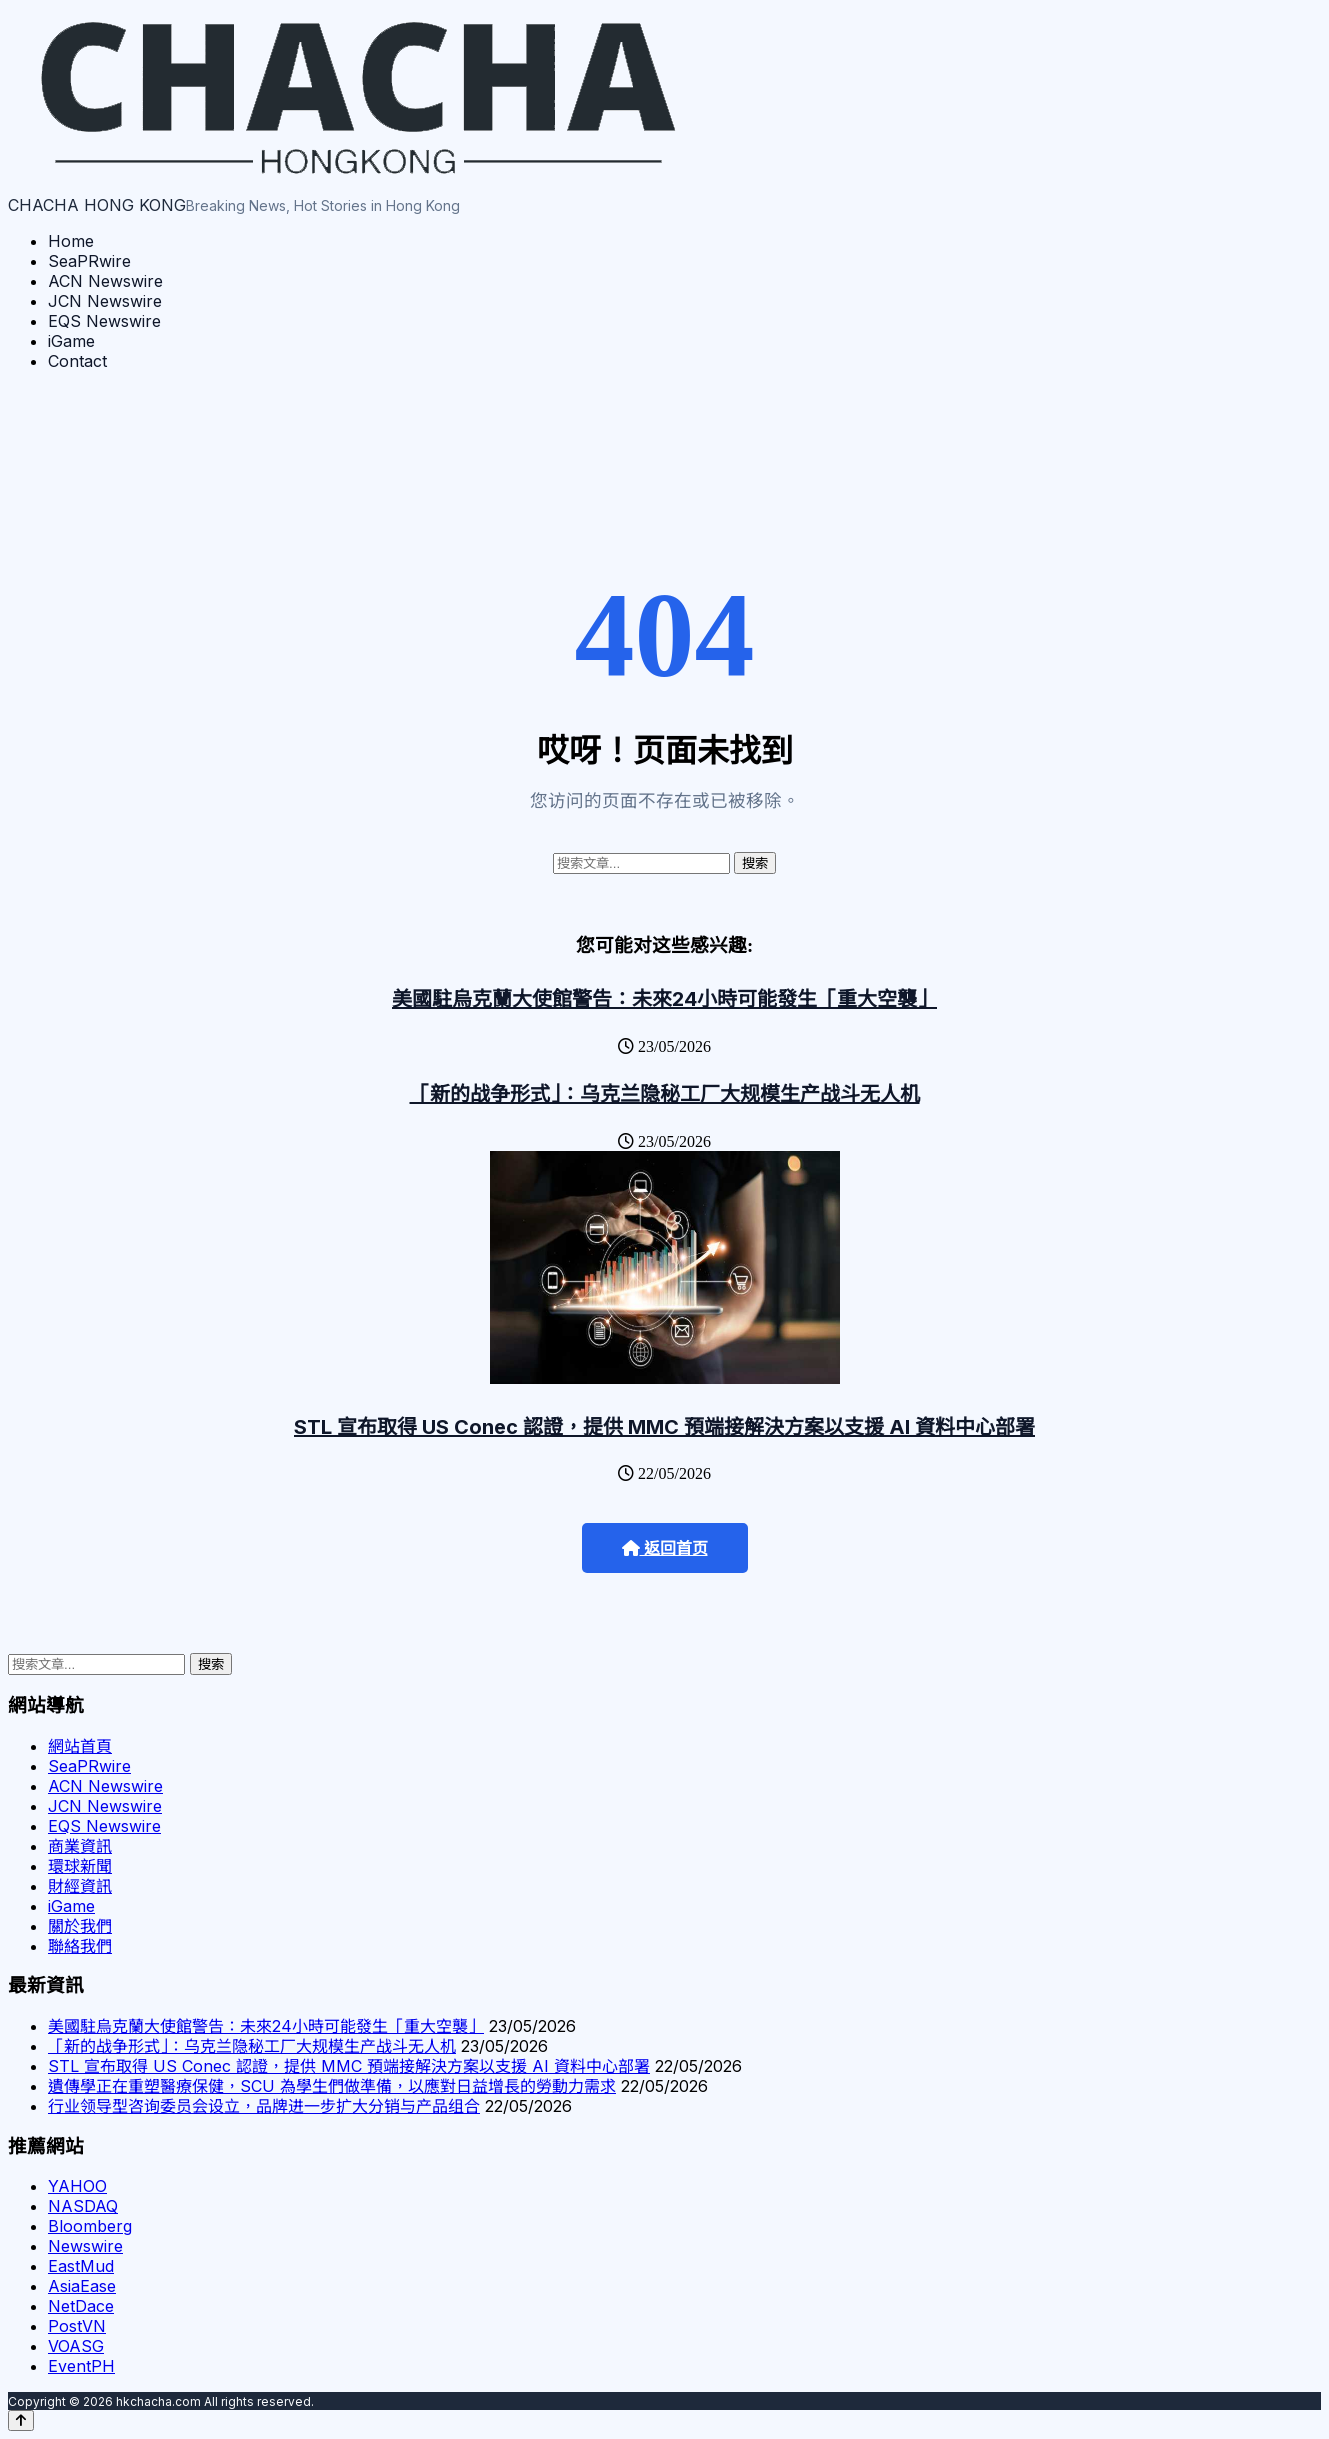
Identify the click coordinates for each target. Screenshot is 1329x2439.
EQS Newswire (104, 321)
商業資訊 (80, 1846)
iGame (71, 341)
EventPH (81, 2366)
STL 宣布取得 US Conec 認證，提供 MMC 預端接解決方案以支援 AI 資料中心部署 (664, 1427)
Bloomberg (90, 2226)
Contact (77, 361)
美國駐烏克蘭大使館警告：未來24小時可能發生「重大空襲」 (664, 999)
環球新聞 (80, 1866)
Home (71, 241)
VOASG (76, 2346)
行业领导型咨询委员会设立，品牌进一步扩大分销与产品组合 (264, 2106)
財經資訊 (80, 1886)
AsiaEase (82, 2286)
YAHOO (77, 2186)
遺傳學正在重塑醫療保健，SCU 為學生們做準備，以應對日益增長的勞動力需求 (332, 2086)
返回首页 (665, 1548)
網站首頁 (80, 1746)
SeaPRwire (89, 261)
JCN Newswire (105, 301)
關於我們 (80, 1926)
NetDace (81, 2306)
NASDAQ (83, 2206)
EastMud (81, 2266)
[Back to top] (21, 2420)
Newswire (85, 2246)
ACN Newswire (105, 281)
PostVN (77, 2326)
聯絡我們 (80, 1946)
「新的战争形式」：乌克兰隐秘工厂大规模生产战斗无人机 (665, 1094)
